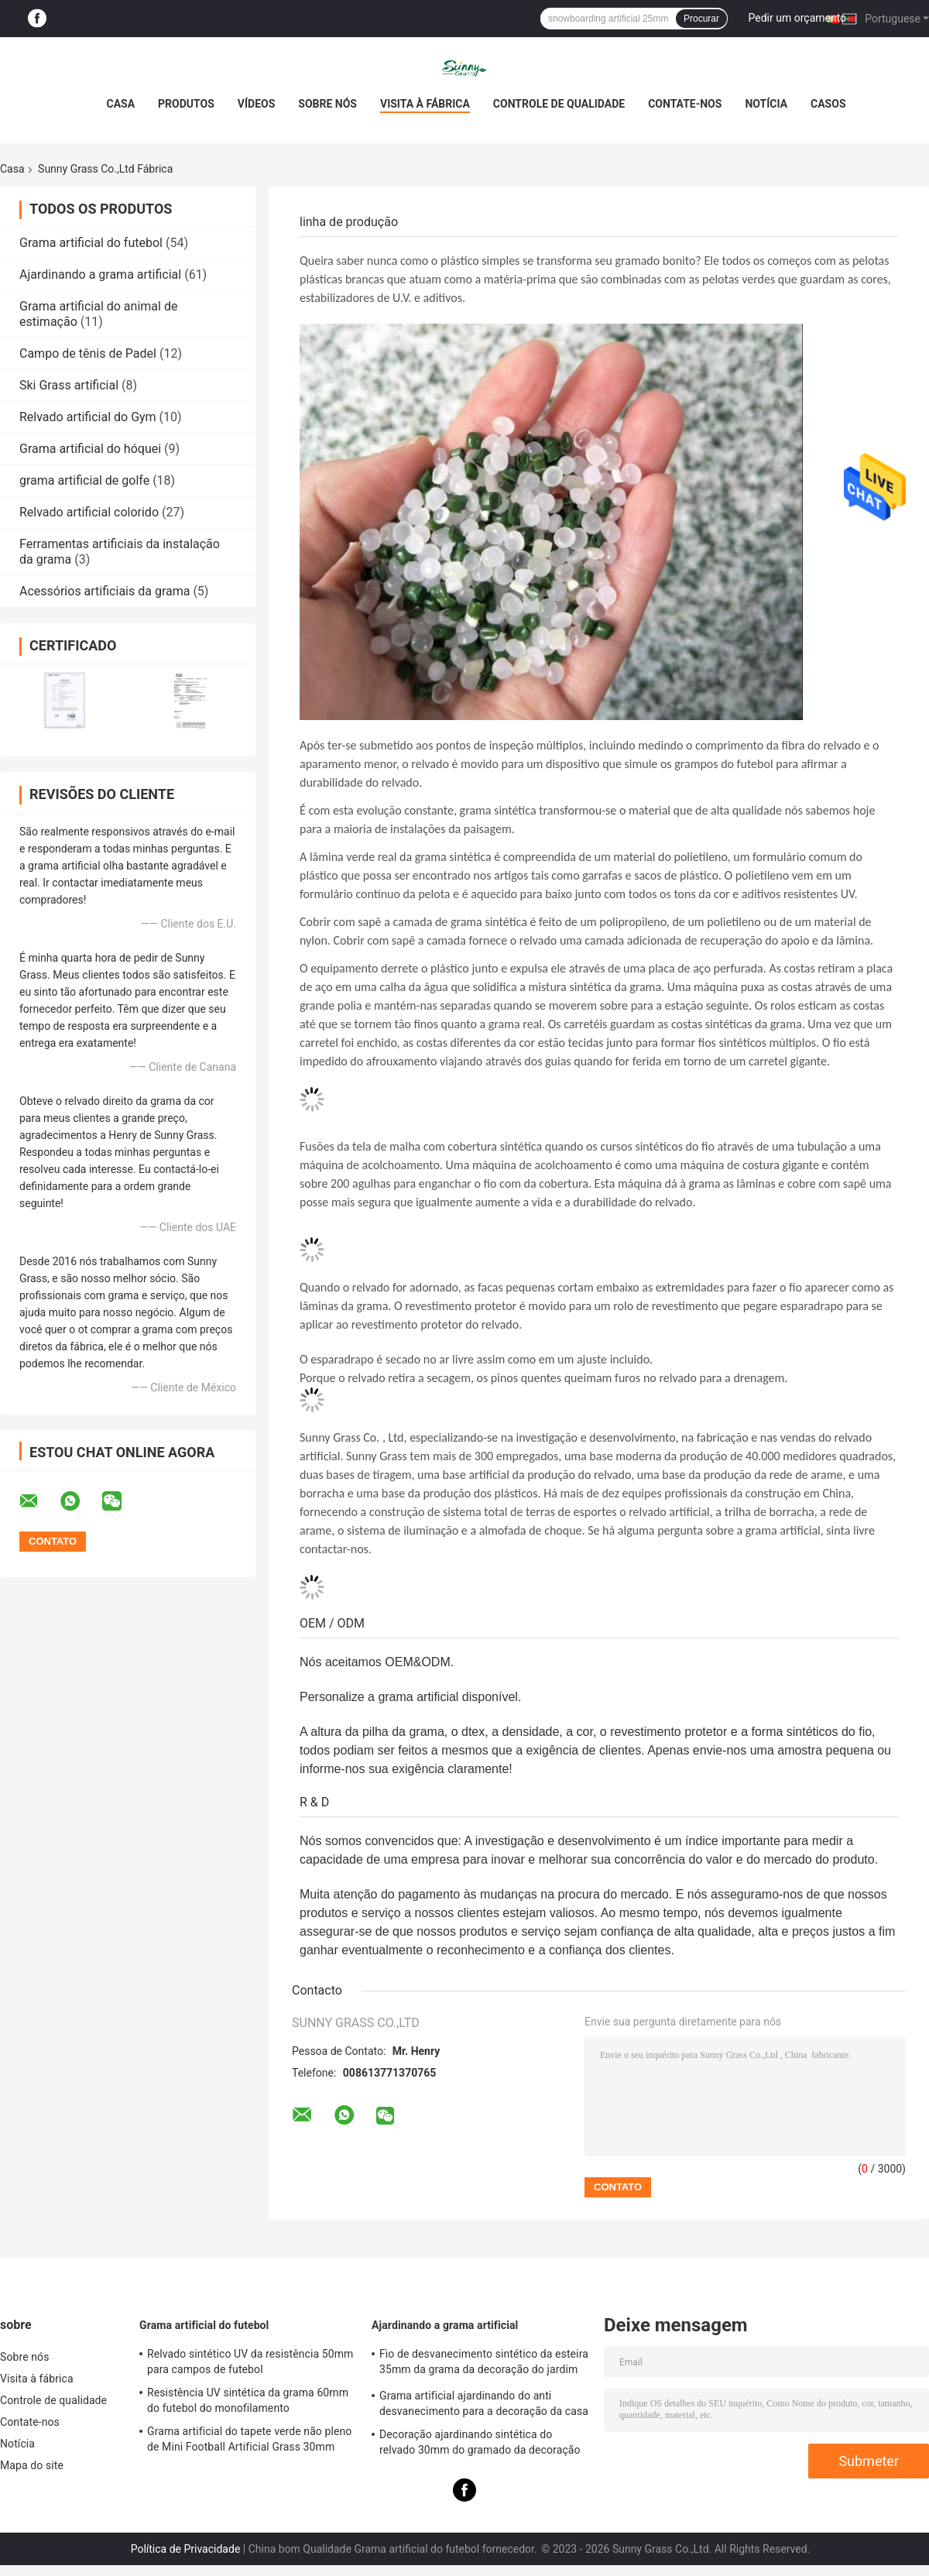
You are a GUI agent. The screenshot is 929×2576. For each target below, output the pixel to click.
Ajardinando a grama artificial (100, 274)
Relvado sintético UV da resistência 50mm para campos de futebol (250, 2361)
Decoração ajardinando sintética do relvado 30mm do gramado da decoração (480, 2442)
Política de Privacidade (186, 2549)
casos (828, 104)
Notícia (766, 104)
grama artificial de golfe (84, 480)
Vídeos (257, 104)
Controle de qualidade (559, 104)
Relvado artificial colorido (89, 512)
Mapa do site (31, 2465)
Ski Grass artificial (68, 385)
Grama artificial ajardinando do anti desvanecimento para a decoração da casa (483, 2403)
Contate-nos (685, 104)
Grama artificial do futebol (91, 242)
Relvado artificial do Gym (87, 417)
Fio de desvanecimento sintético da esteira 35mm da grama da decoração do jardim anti (483, 2364)
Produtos (186, 104)
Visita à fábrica (425, 104)
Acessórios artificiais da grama (104, 591)
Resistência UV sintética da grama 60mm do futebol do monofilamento (247, 2400)
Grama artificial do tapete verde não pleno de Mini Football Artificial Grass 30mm (249, 2439)
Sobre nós (327, 104)
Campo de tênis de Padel (87, 353)
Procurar (701, 18)
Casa (120, 104)
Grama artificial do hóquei (90, 448)
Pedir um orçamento (798, 18)
